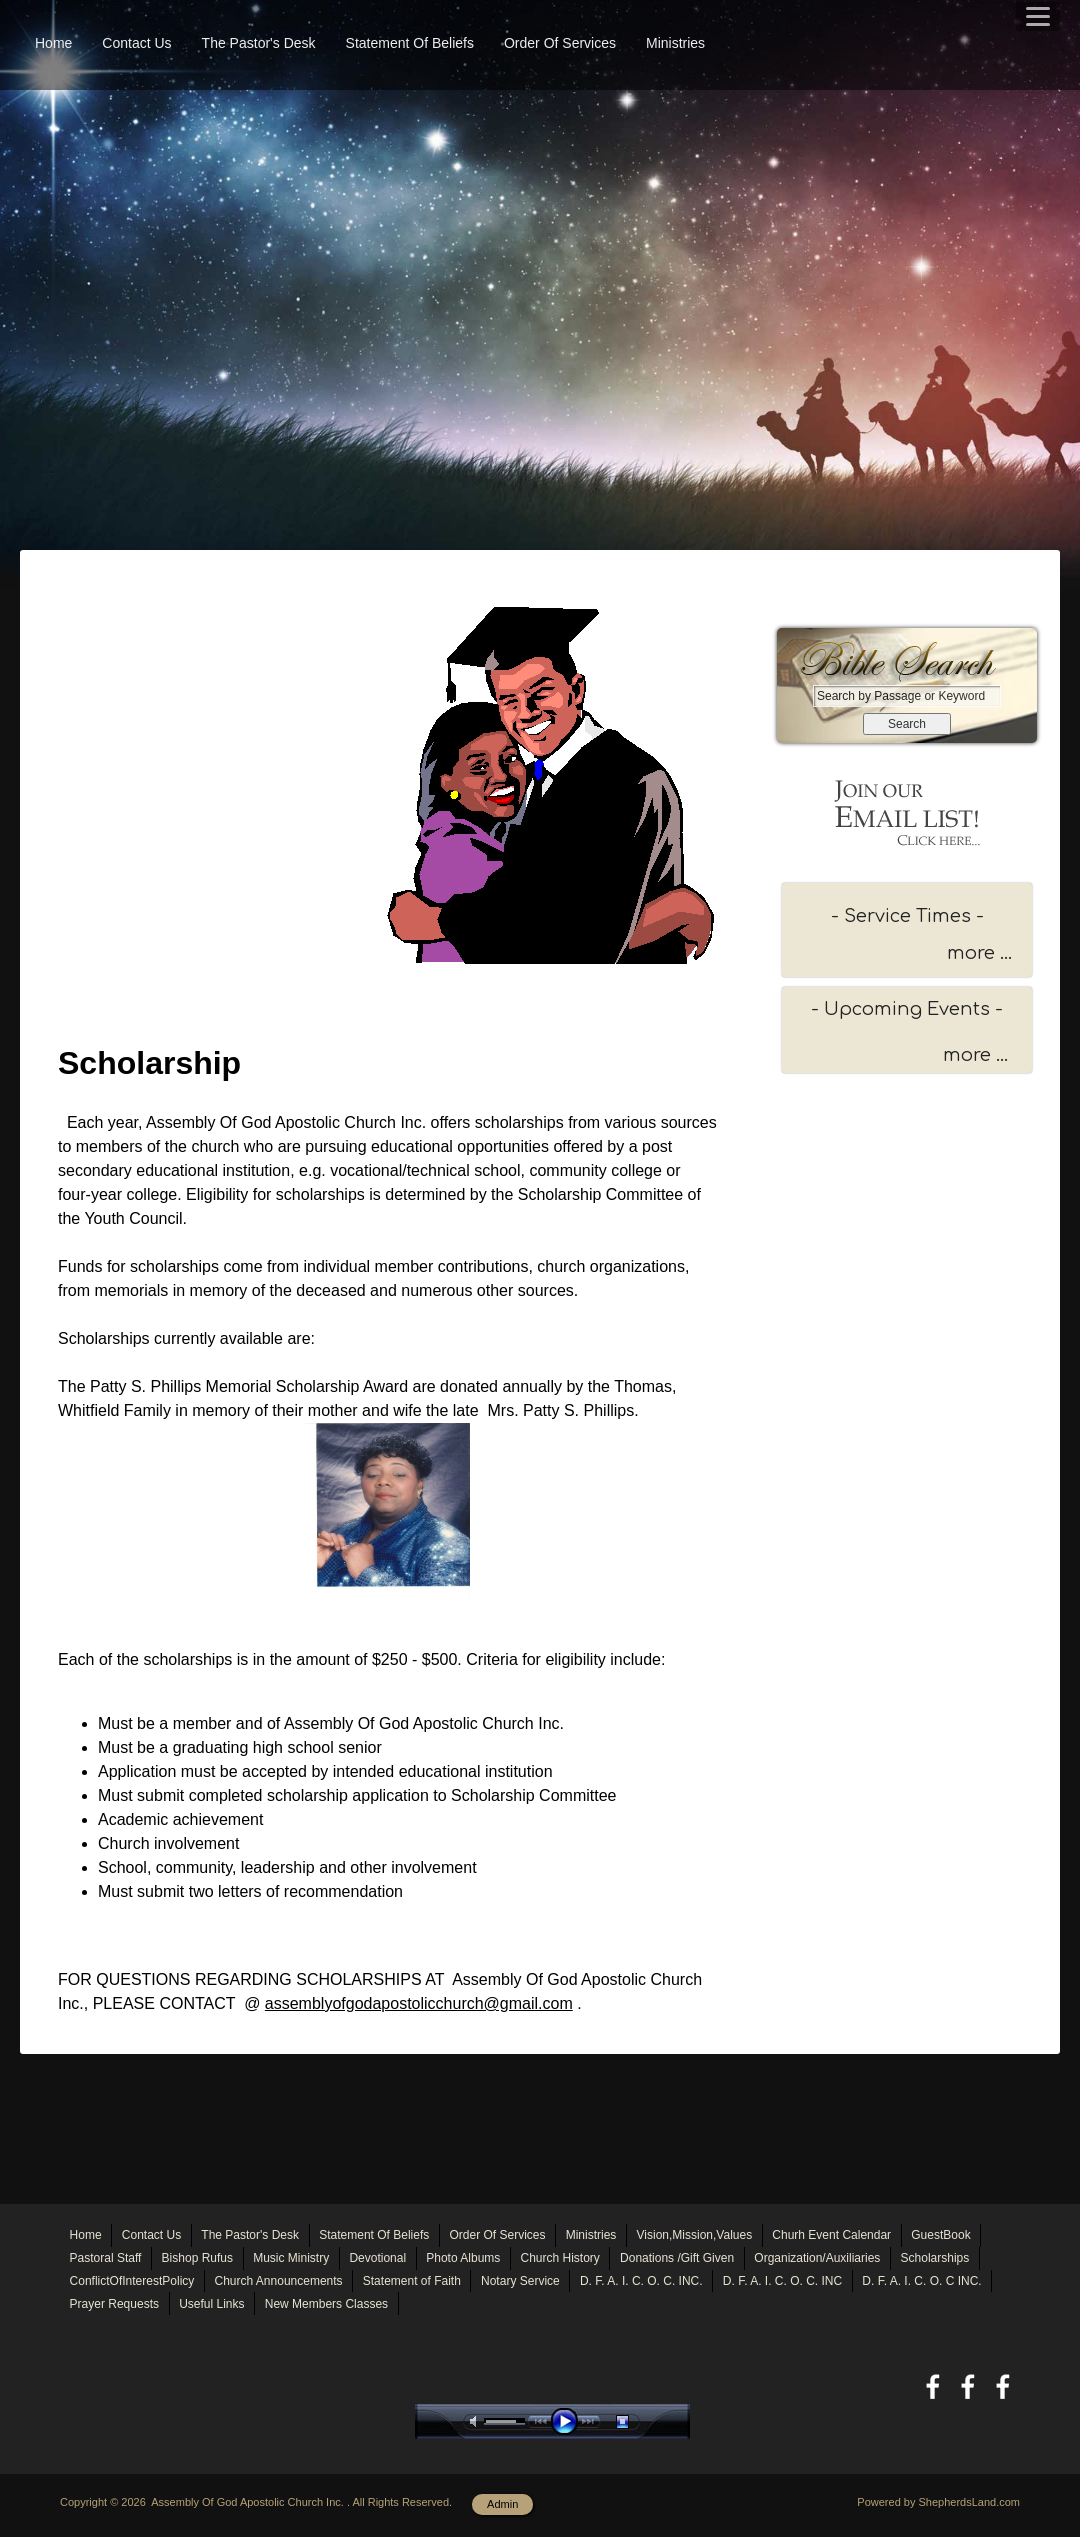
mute (477, 2421)
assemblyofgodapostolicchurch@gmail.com (419, 2003)
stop (640, 2421)
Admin (502, 2504)
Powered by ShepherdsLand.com (938, 2502)
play (569, 2421)
